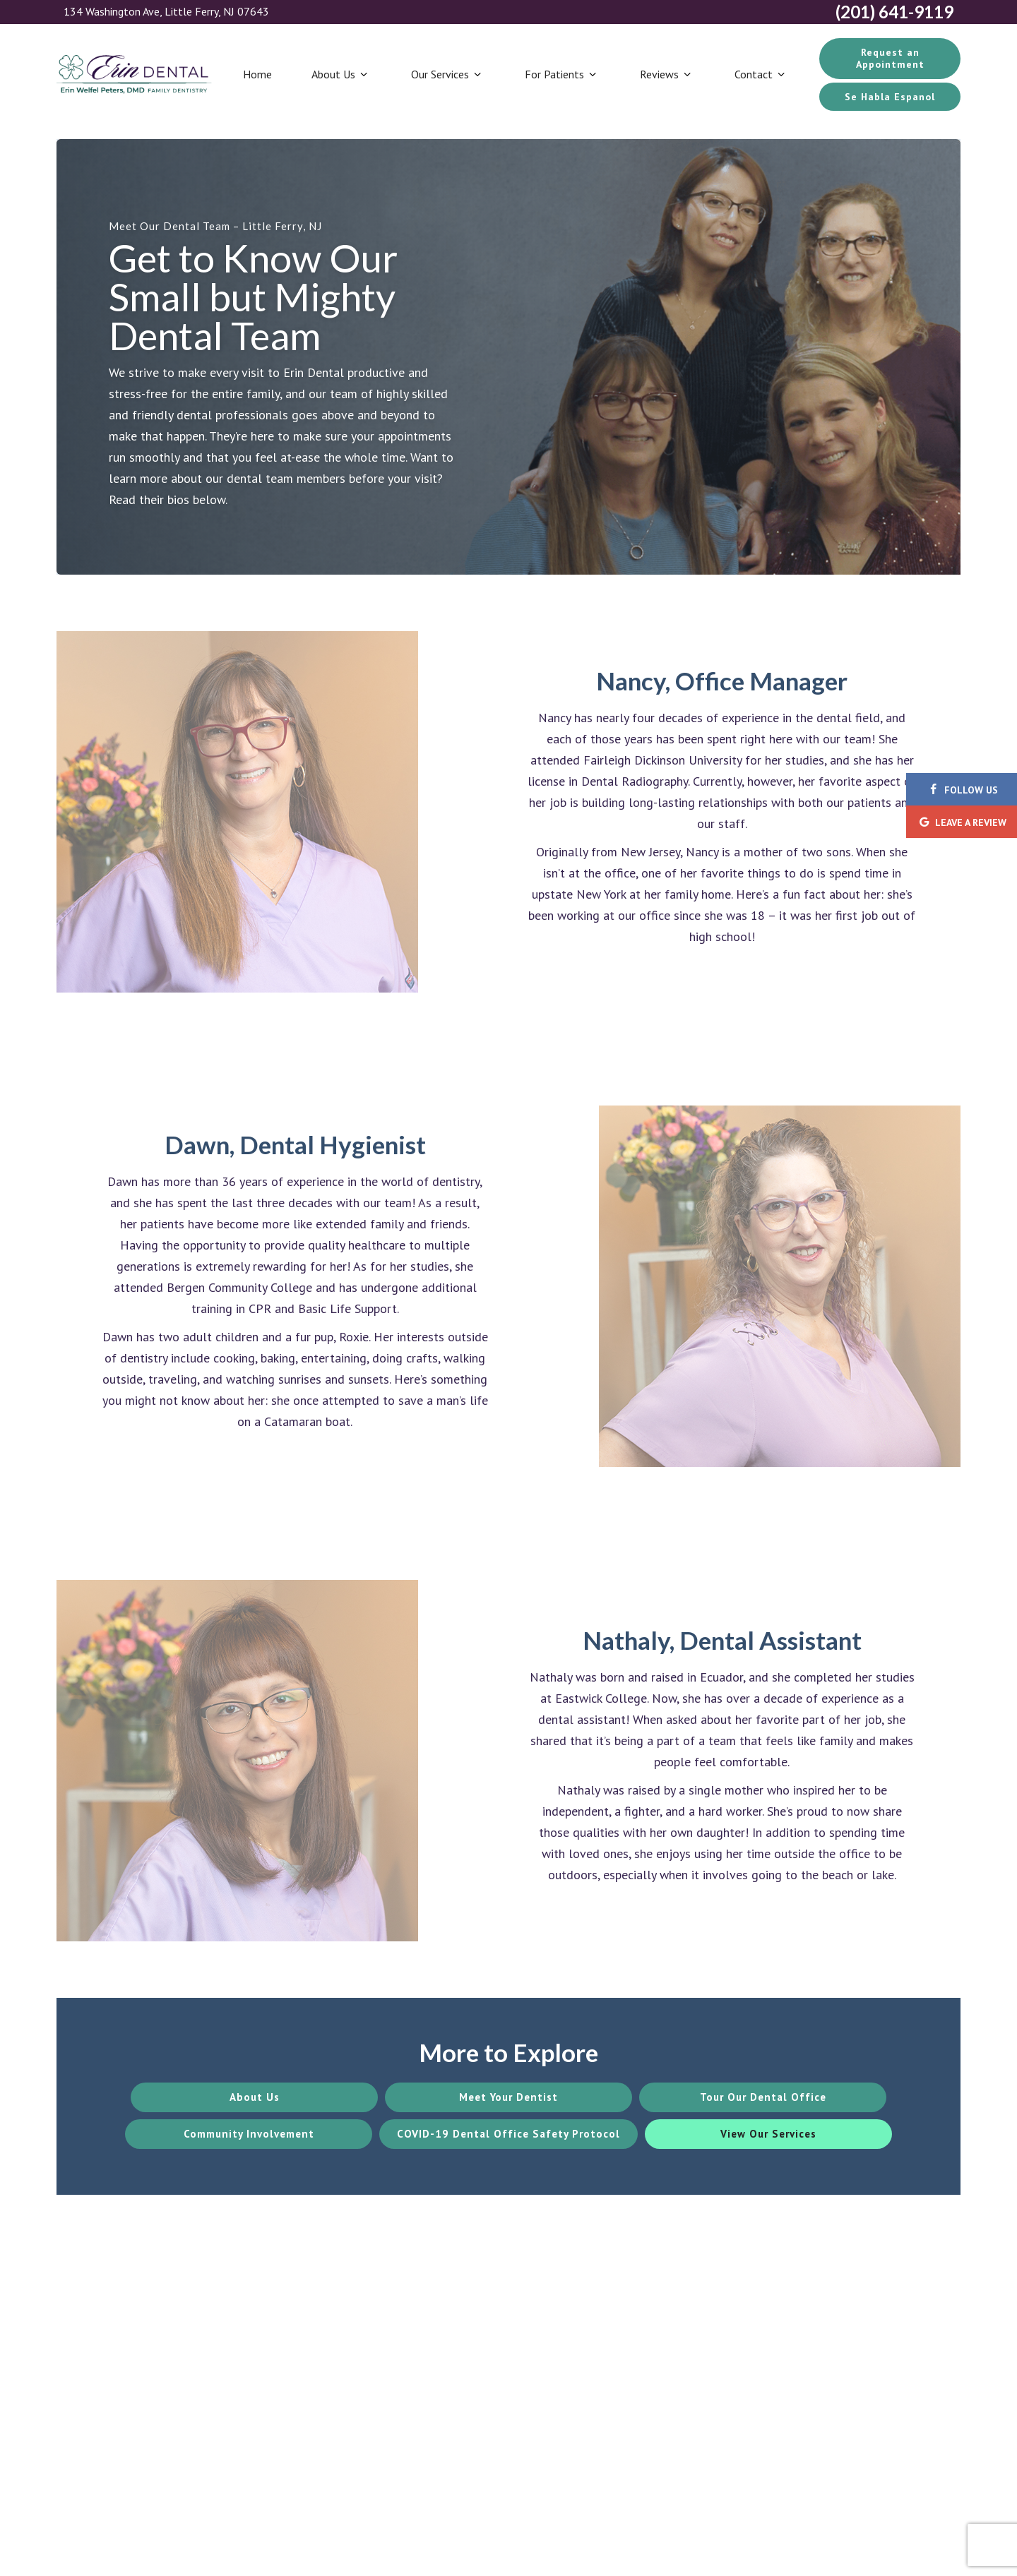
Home (257, 74)
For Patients (562, 74)
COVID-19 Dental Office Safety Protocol (508, 2133)
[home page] (134, 74)
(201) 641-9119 (894, 12)
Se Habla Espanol (890, 96)
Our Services (447, 74)
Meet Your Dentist (508, 2097)
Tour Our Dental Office (763, 2097)
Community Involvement (249, 2133)
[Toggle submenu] (363, 74)
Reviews (667, 74)
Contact (761, 74)
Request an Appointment (890, 58)
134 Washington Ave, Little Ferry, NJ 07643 (166, 11)
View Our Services (768, 2133)
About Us (341, 74)
